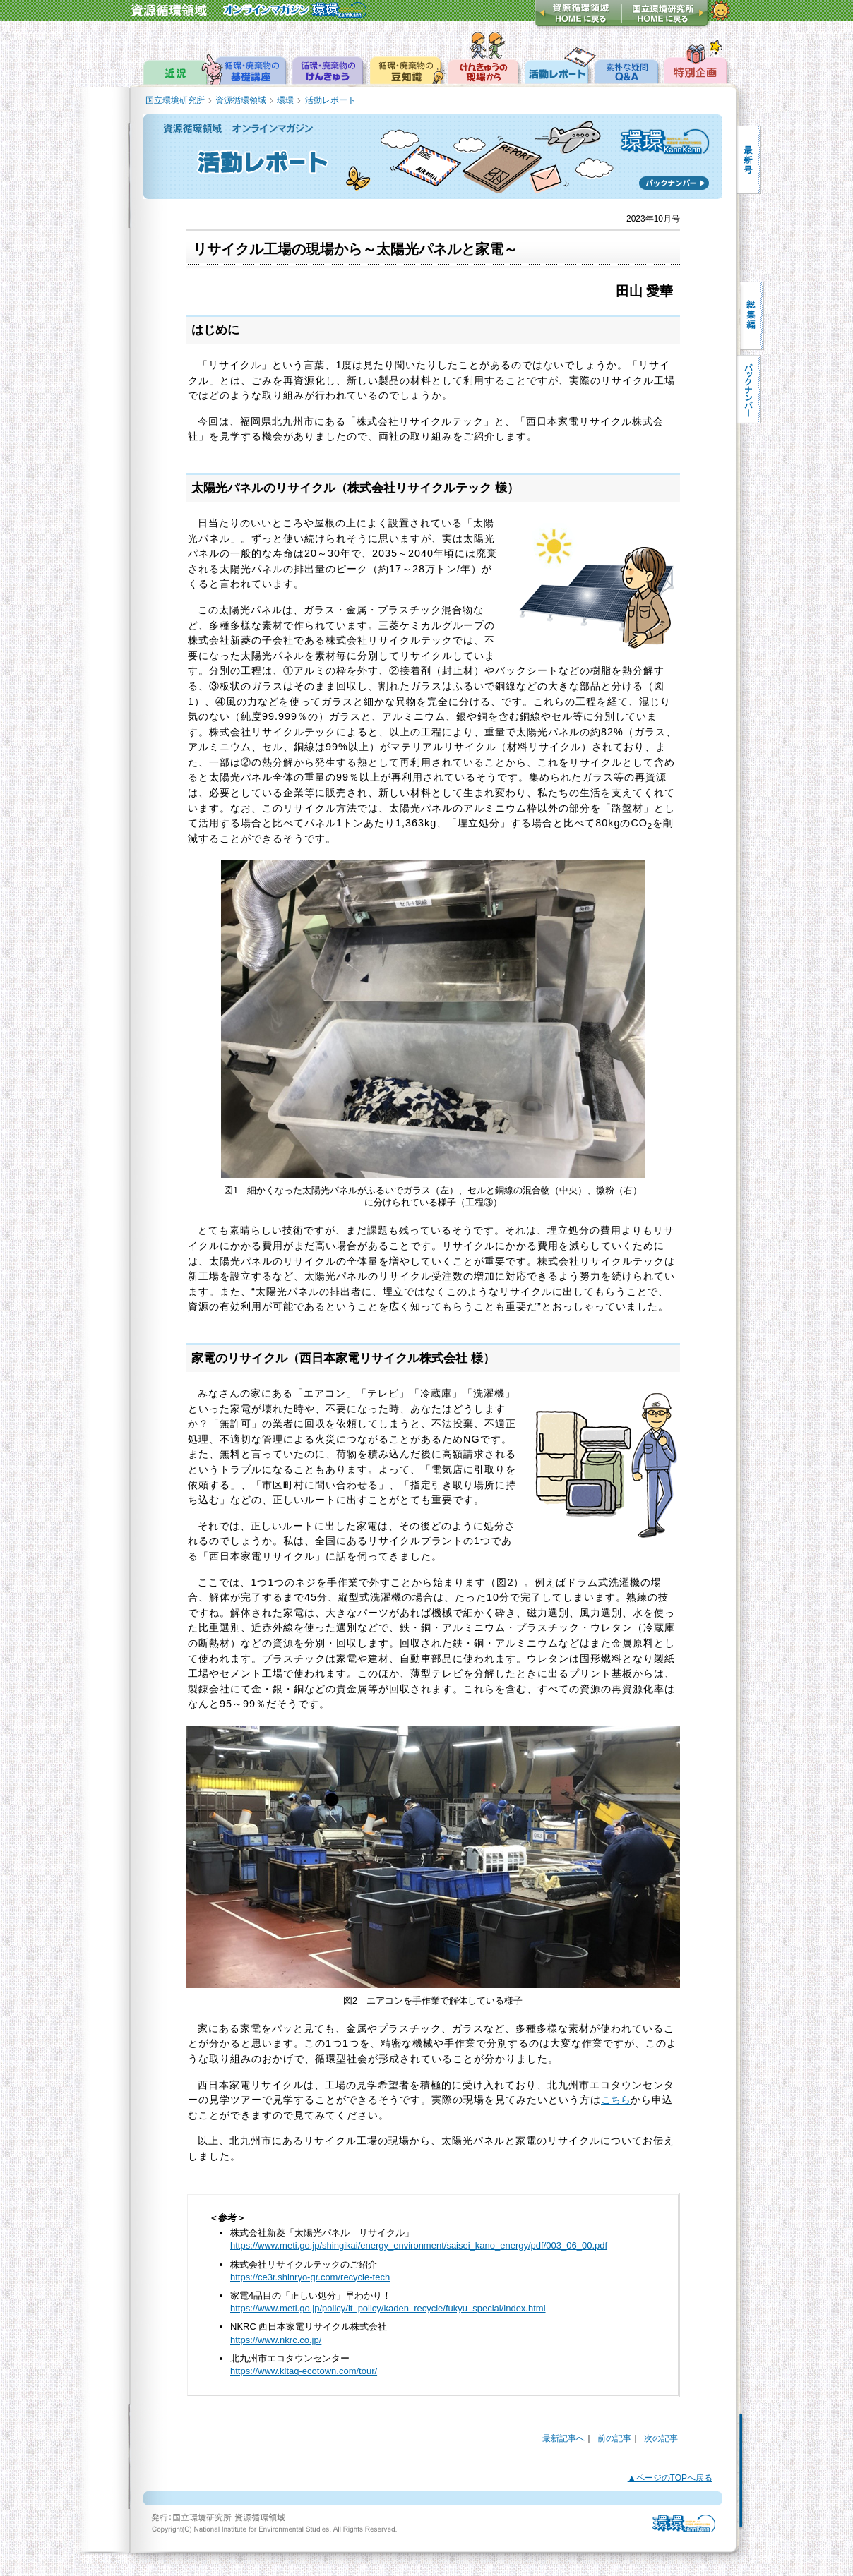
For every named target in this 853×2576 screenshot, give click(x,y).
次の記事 (661, 2438)
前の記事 (614, 2438)
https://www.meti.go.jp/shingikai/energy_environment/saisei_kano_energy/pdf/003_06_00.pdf (418, 2245)
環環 (285, 100)
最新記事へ (563, 2438)
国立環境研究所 (175, 100)
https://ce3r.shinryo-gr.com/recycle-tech (310, 2277)
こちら (616, 2099)
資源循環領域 (240, 100)
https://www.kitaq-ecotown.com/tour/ (303, 2371)
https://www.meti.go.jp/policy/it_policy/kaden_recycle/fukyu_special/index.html (388, 2308)
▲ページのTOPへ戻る (670, 2478)
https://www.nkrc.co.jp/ (275, 2340)
